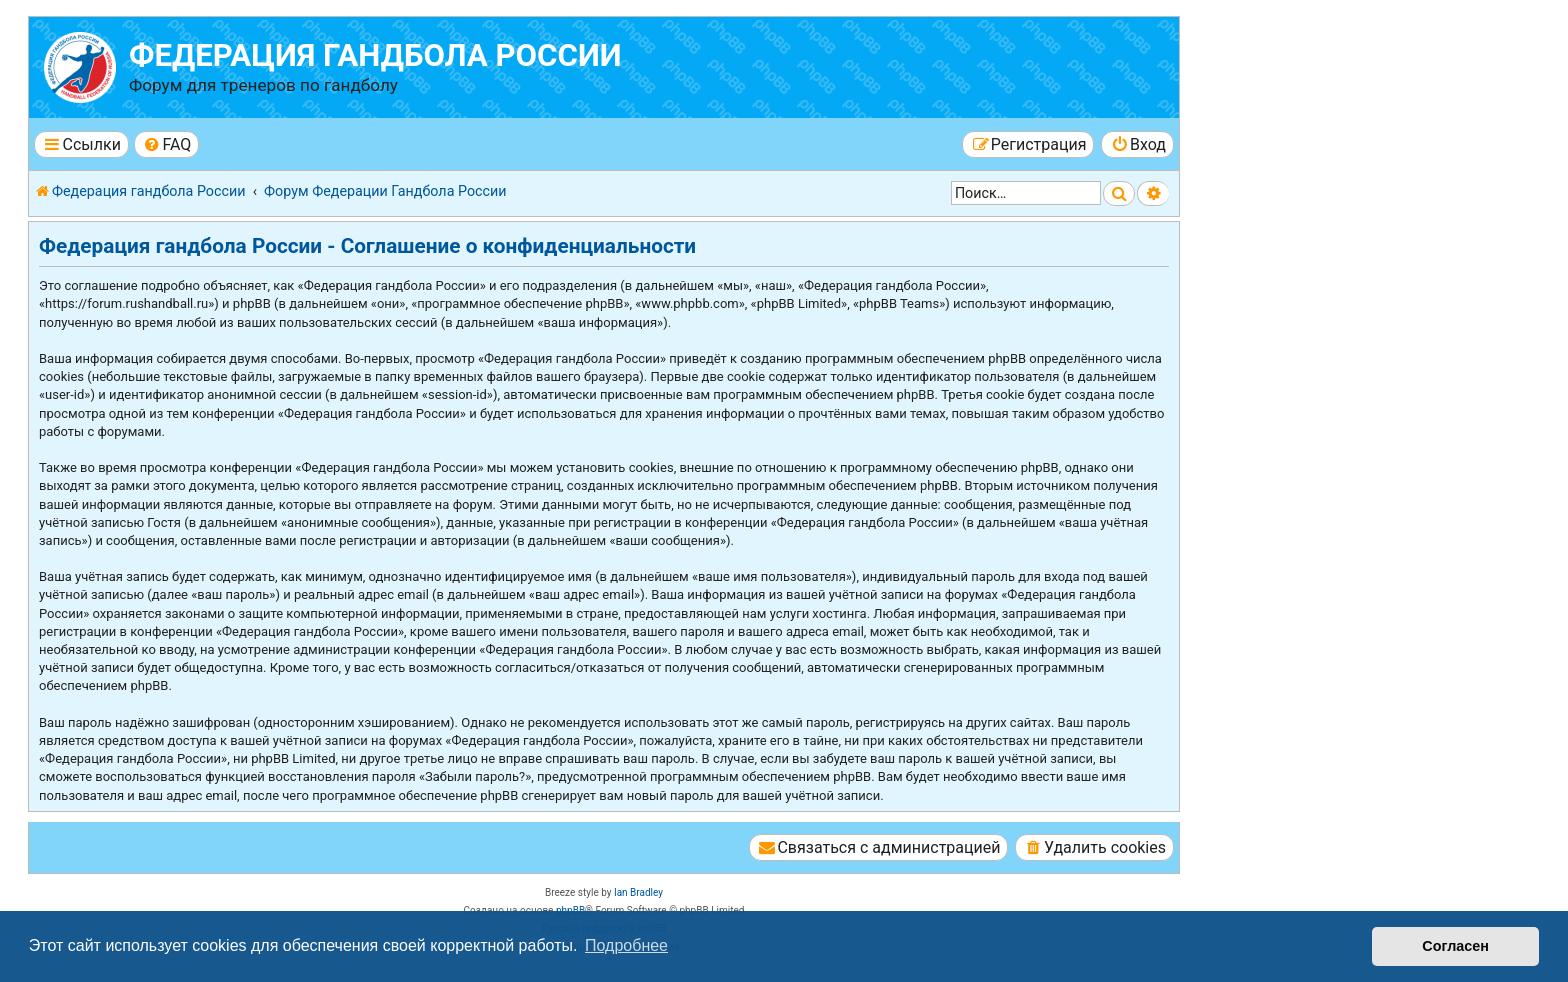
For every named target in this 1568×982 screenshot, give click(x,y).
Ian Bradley (638, 892)
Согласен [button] (1455, 946)
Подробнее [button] (626, 945)
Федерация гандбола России (375, 55)
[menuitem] (166, 144)
